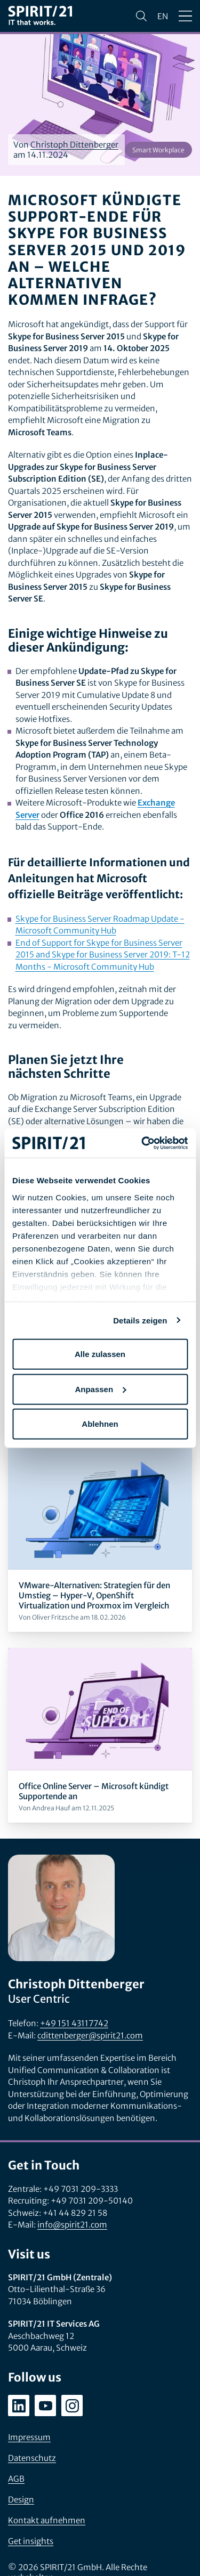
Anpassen (100, 1388)
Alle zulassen (100, 1354)
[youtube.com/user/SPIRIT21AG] (45, 2405)
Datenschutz (32, 2458)
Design (21, 2499)
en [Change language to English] (162, 16)
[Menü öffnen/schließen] (185, 16)
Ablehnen (100, 1423)
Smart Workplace (158, 150)
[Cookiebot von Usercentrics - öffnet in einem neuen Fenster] (142, 1143)
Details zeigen (140, 1319)
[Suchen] (141, 16)
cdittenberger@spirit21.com (90, 2035)
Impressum (29, 2437)
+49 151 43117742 (74, 2023)
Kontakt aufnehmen (46, 2520)
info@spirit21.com (72, 2225)
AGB (16, 2479)
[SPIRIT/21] (40, 16)
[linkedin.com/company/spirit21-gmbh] (18, 2405)
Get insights (30, 2541)
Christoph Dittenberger (74, 145)
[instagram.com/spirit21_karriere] (72, 2405)
